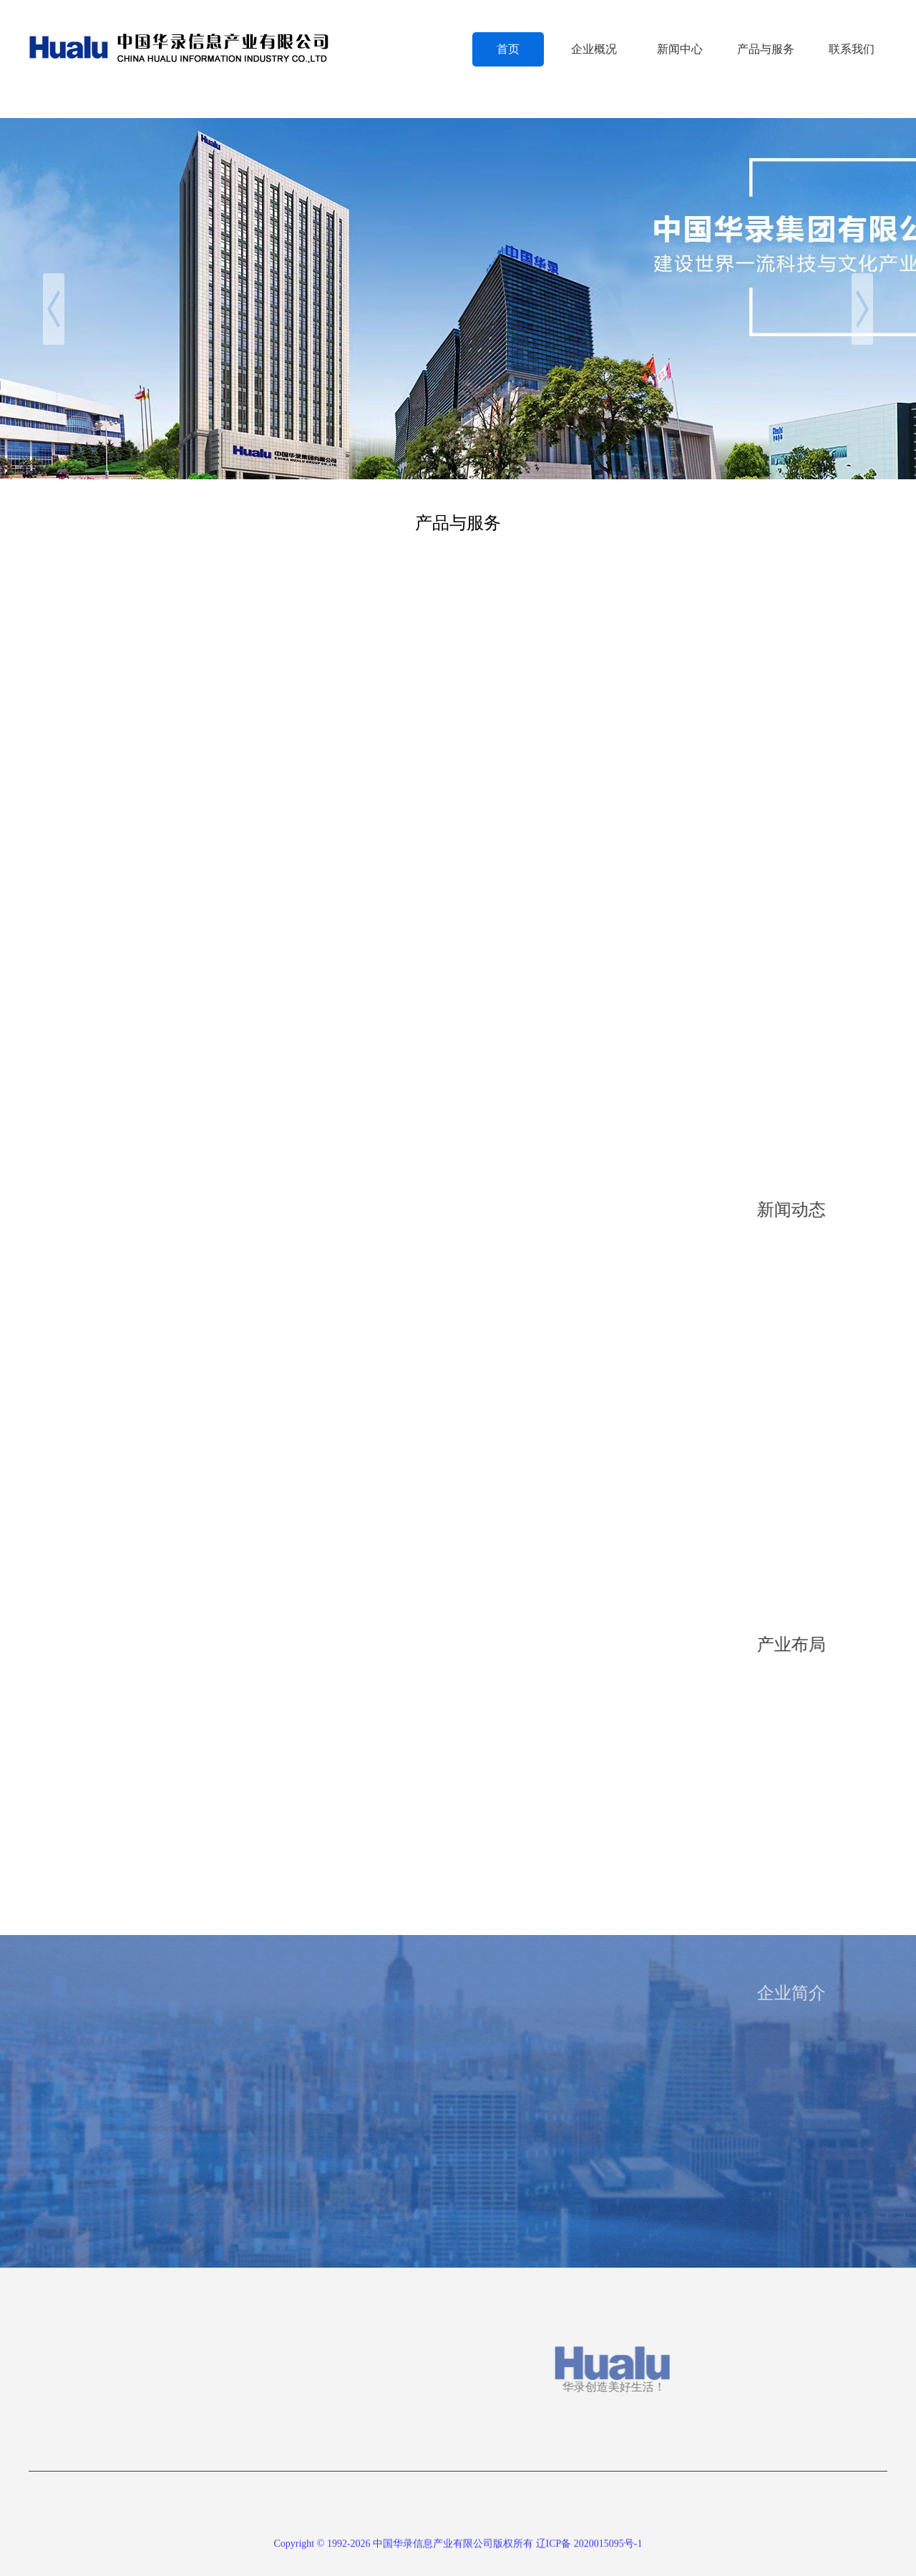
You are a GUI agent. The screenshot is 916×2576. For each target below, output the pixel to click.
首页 (508, 49)
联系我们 (851, 49)
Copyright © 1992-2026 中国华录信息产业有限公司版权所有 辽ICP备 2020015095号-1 (457, 2549)
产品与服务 (765, 49)
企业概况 (594, 49)
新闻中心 (680, 49)
